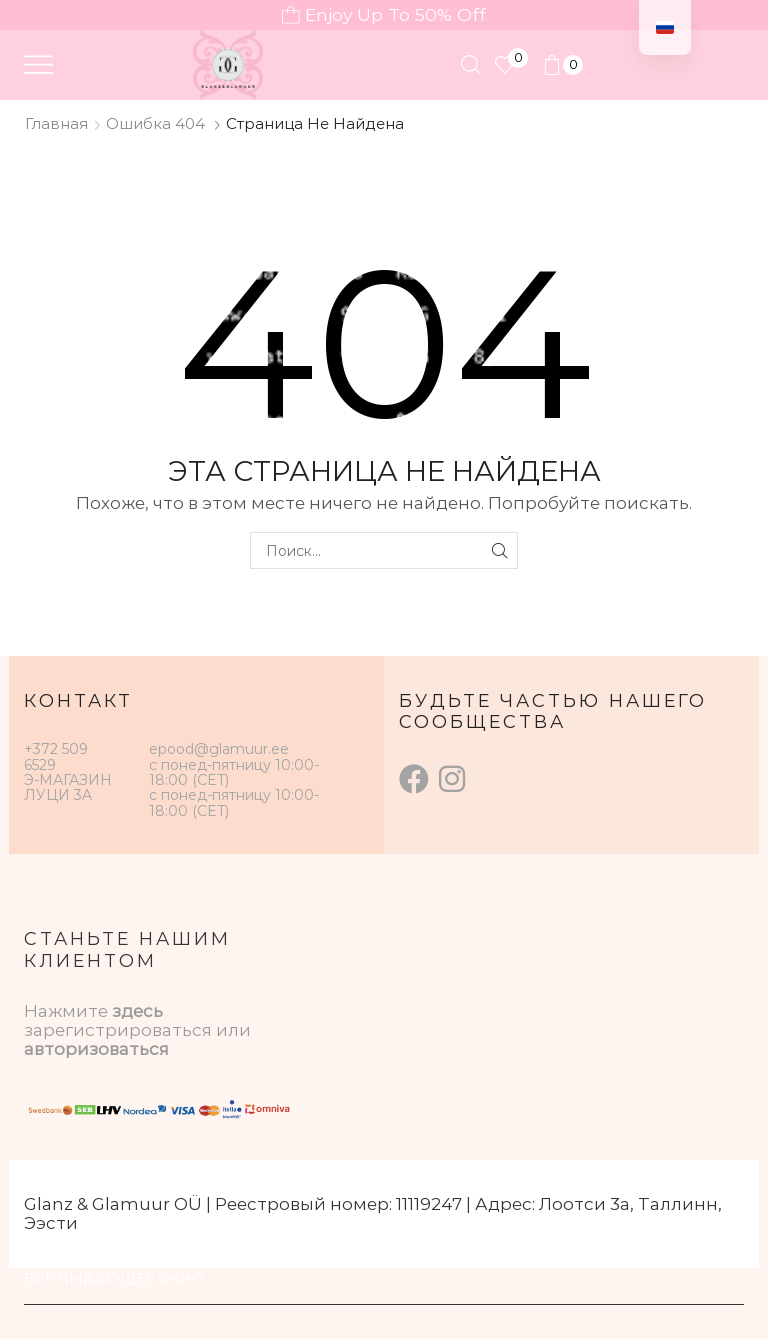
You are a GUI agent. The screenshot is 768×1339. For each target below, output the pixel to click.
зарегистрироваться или (137, 1030)
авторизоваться (96, 1049)
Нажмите (68, 1011)
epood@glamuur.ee (219, 749)
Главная (56, 123)
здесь (137, 1011)
